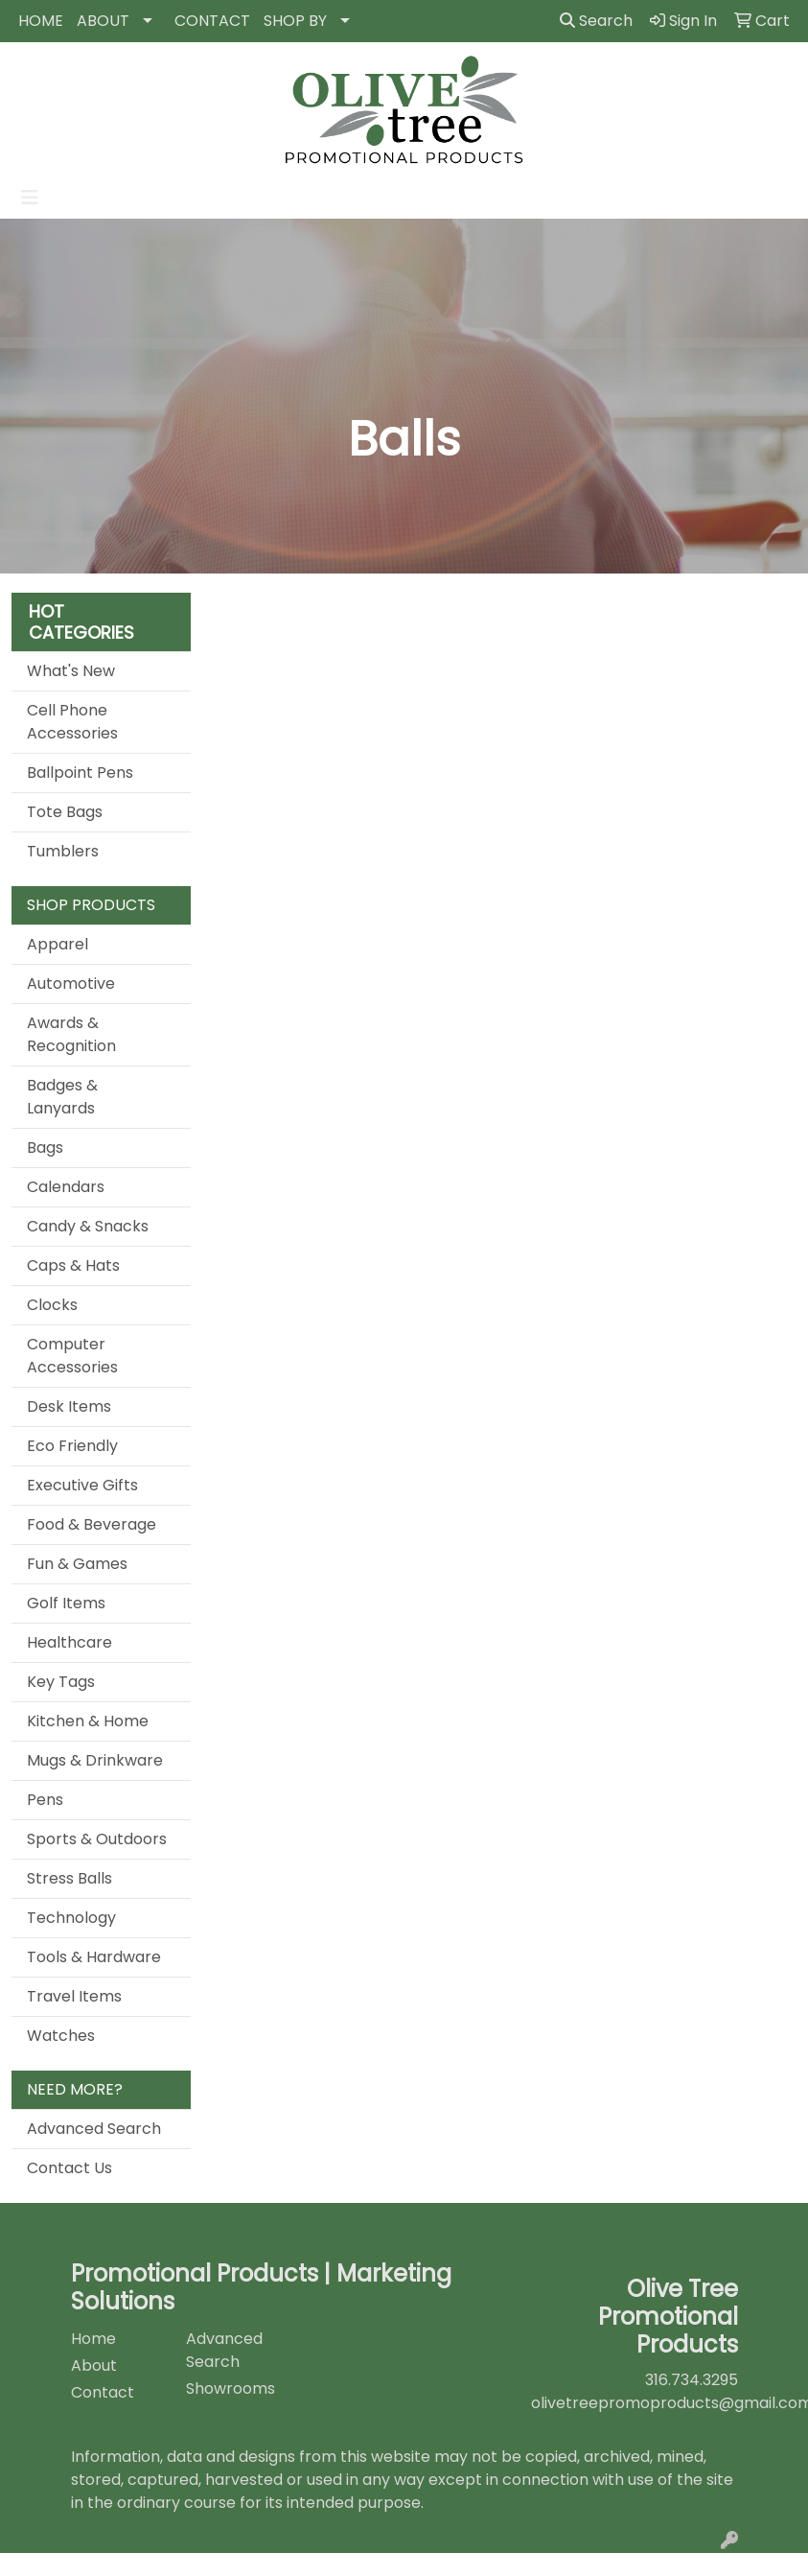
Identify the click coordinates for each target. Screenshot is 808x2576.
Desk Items (69, 1406)
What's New (71, 671)
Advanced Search (94, 2129)
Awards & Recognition (71, 1034)
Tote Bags (65, 812)
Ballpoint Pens (80, 772)
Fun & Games (77, 1564)
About (94, 2365)
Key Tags (61, 1682)
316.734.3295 (691, 2380)
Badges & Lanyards (62, 1096)
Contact (102, 2392)
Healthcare (69, 1642)
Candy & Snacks (88, 1226)
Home (93, 2339)
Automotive (71, 983)
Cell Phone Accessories (72, 721)
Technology (71, 1918)
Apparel (57, 944)
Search (596, 21)
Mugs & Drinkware (95, 1760)
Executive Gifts (82, 1485)
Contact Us (69, 2168)
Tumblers (63, 851)
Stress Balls (69, 1878)
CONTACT (212, 21)
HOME (40, 21)
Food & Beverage (91, 1524)
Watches (61, 2036)
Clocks (52, 1305)
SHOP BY (295, 21)
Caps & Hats (73, 1265)
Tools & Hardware (94, 1957)
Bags (45, 1147)
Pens (45, 1800)
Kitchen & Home (88, 1721)
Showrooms (230, 2388)
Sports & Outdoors (97, 1839)
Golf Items (66, 1603)
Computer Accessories (72, 1355)
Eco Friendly (72, 1446)
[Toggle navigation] (30, 197)
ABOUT (103, 21)
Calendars (65, 1187)
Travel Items (74, 1996)
